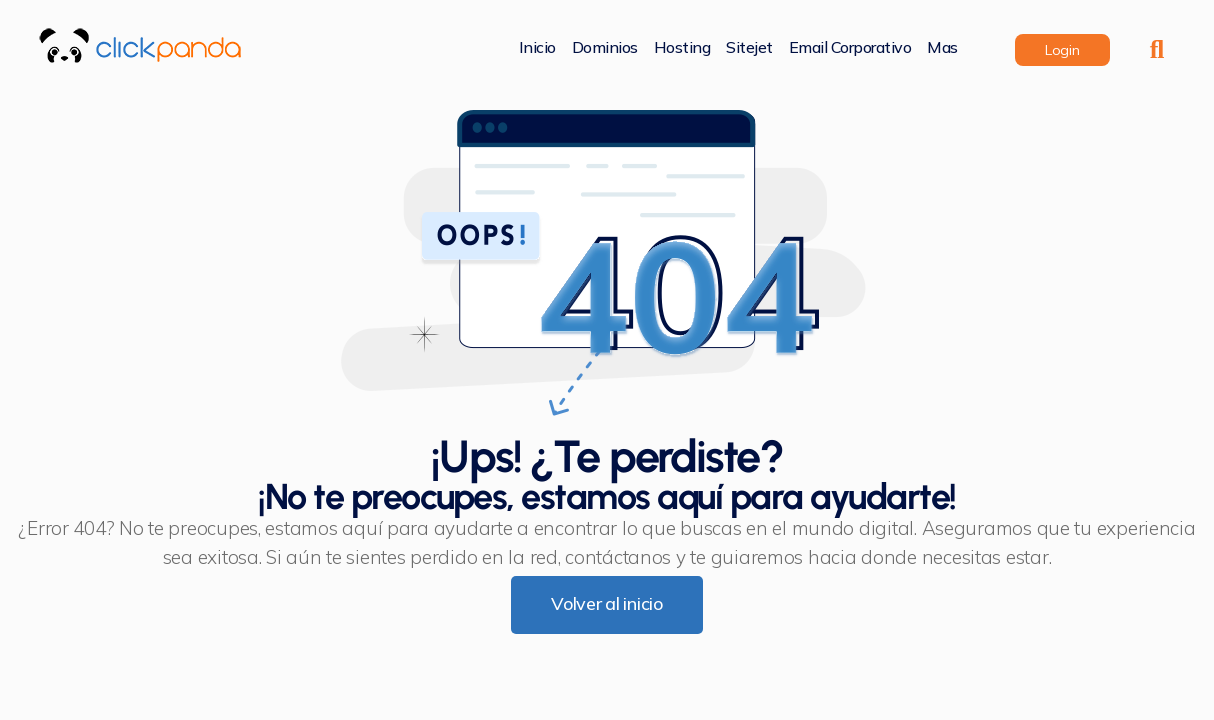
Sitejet (749, 48)
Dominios (605, 48)
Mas (942, 48)
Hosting (682, 48)
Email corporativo (850, 48)
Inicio (537, 48)
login (1062, 50)
